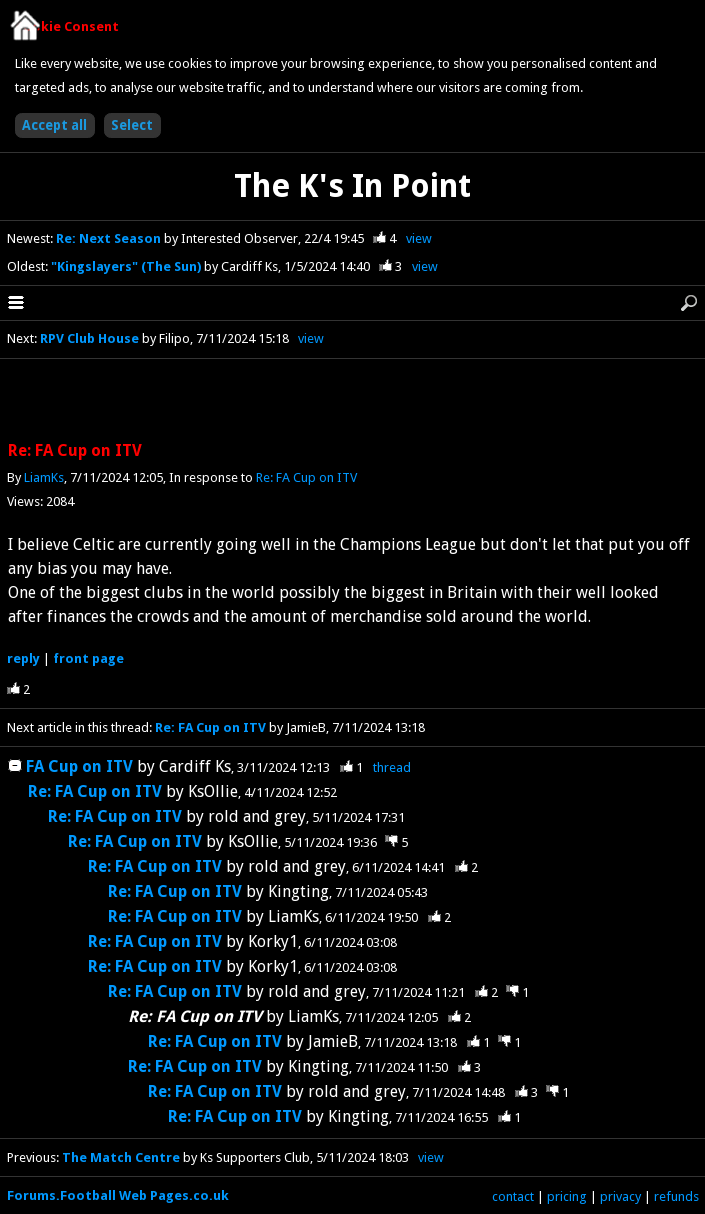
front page (88, 658)
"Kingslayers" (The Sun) (127, 266)
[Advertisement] (353, 401)
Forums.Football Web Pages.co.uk (118, 1195)
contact (513, 1196)
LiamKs (44, 477)
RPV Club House (89, 338)
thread (392, 767)
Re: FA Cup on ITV (306, 477)
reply (23, 658)
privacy (620, 1196)
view (419, 238)
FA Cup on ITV (79, 766)
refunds (676, 1196)
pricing (567, 1196)
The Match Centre (121, 1157)
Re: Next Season (110, 238)
